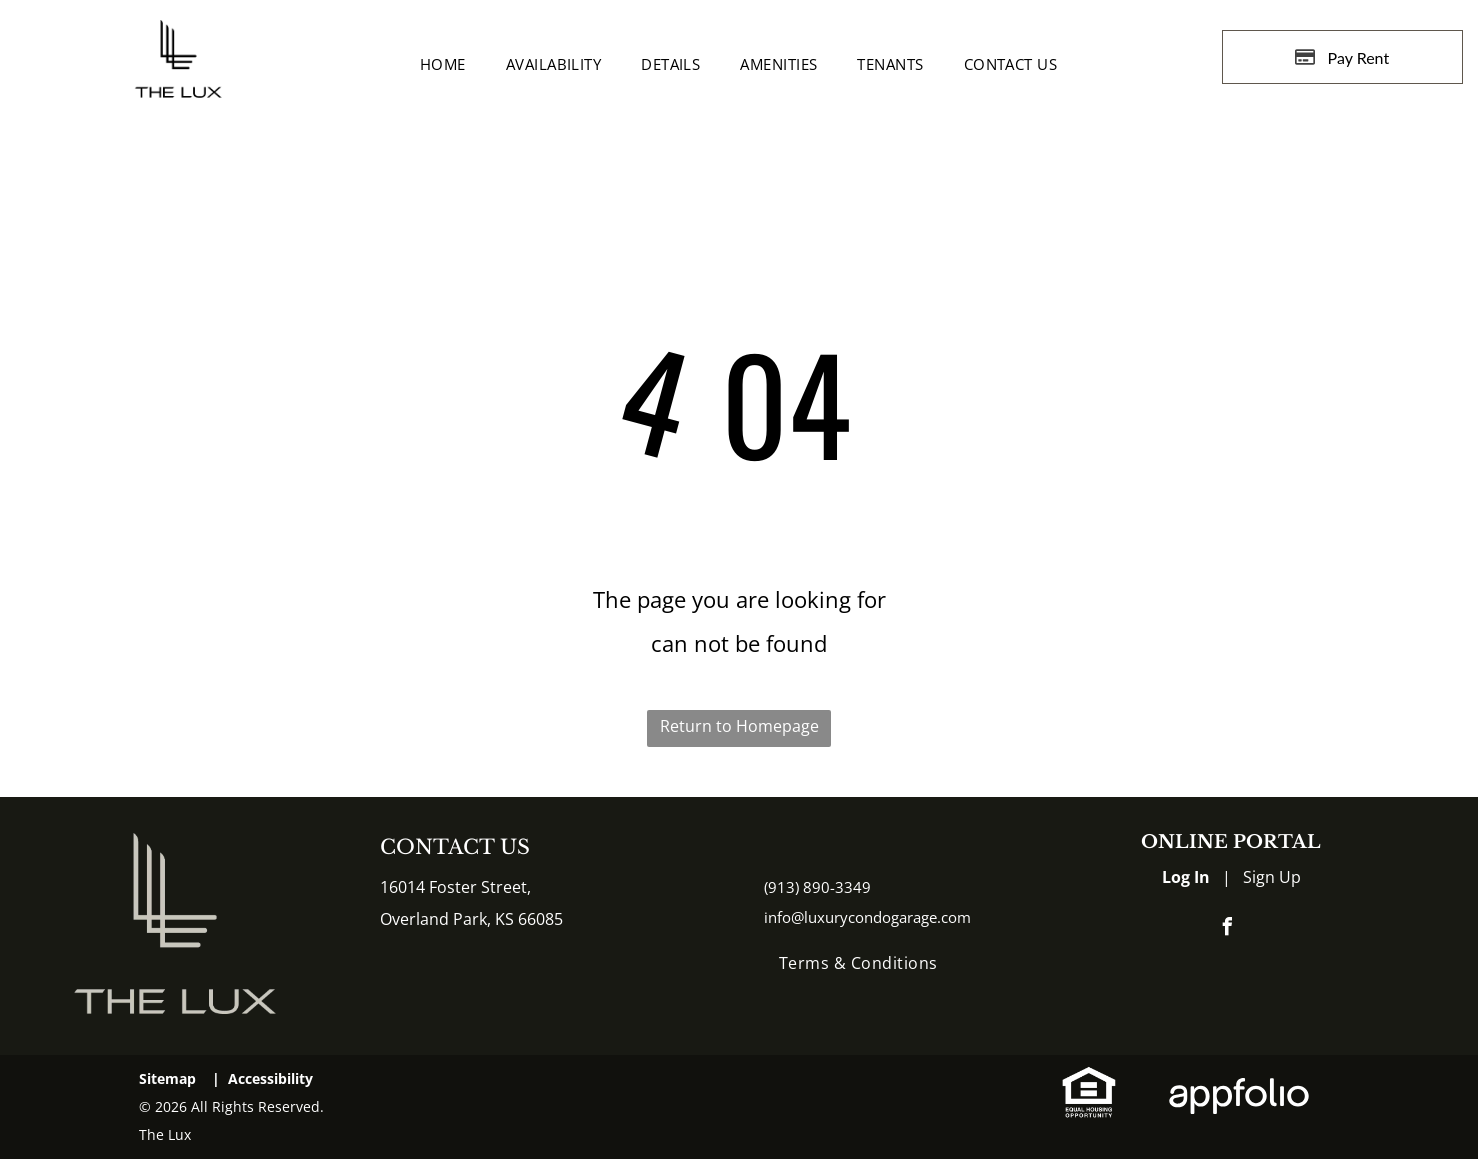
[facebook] (1228, 929)
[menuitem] (443, 64)
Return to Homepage (739, 726)
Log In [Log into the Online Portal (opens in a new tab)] (1186, 877)
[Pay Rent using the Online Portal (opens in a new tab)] (1342, 57)
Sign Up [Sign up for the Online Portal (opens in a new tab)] (1272, 877)
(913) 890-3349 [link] (817, 887)
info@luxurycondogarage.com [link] (867, 917)
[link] (1089, 1081)
